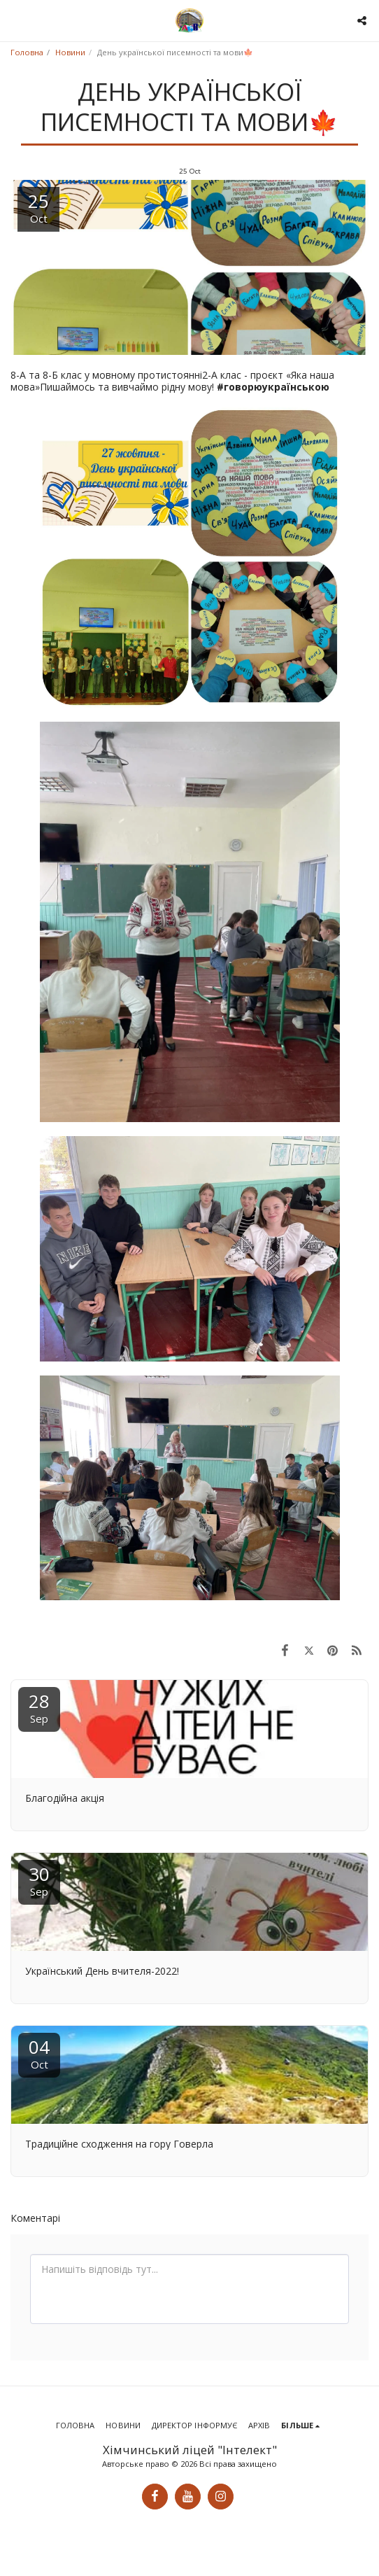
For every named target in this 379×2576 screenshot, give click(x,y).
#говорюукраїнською (273, 386)
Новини (70, 52)
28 (39, 1707)
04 (39, 2052)
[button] (15, 20)
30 (39, 1879)
